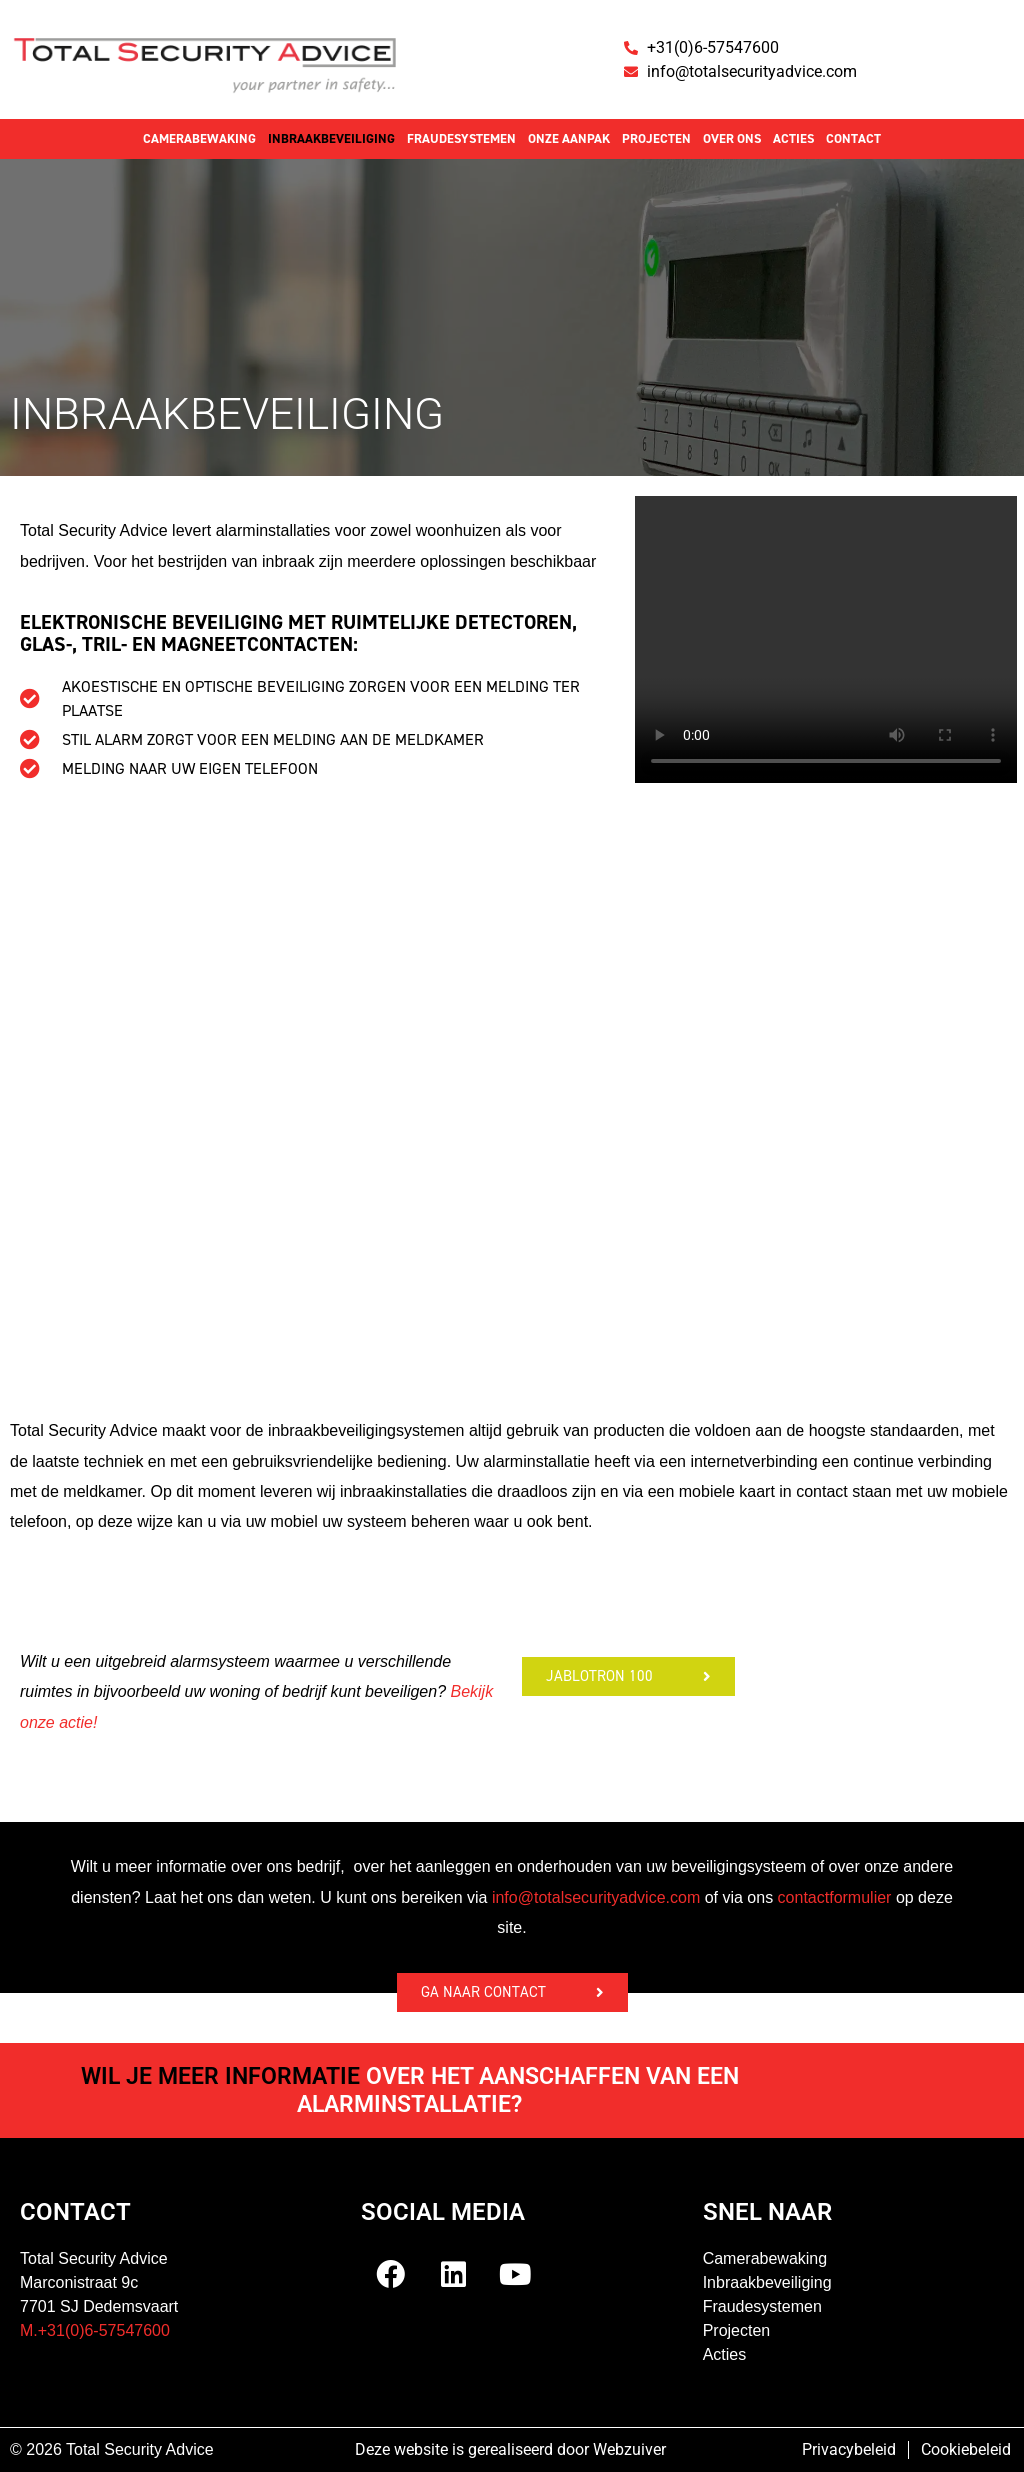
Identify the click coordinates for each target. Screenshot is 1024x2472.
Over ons (732, 138)
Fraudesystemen (461, 138)
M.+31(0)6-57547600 (95, 2330)
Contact (853, 138)
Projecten (656, 138)
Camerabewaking (199, 138)
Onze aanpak (569, 138)
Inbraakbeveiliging (331, 138)
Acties (793, 138)
